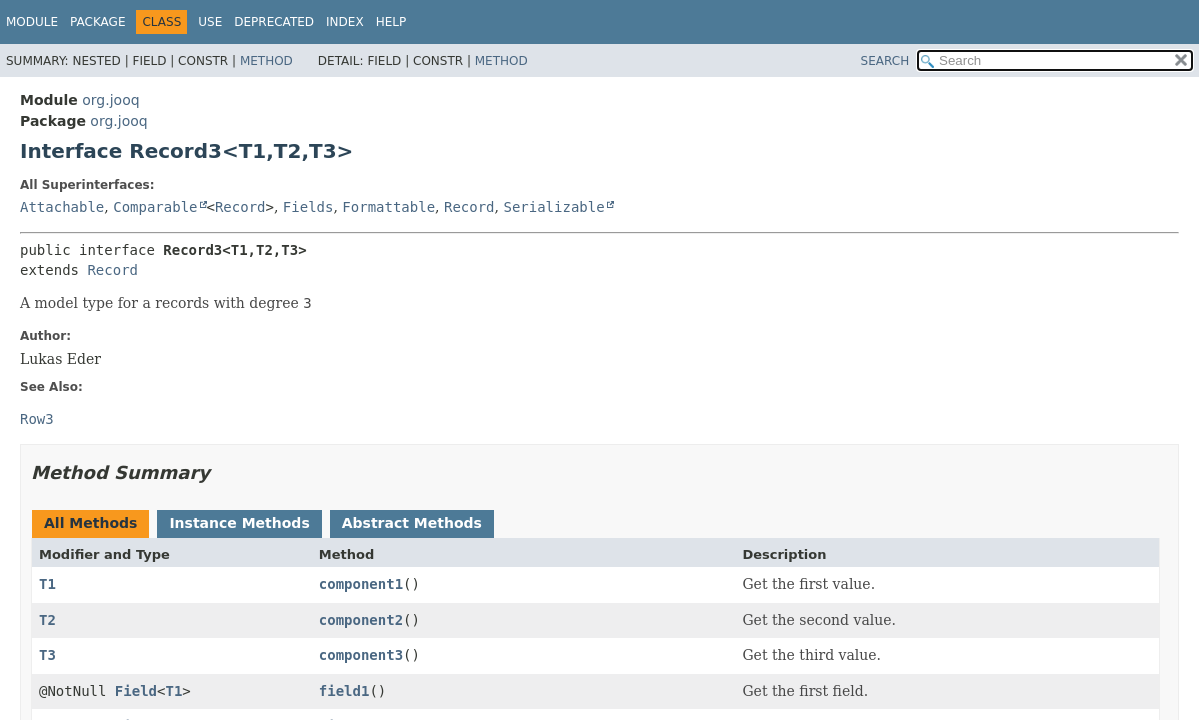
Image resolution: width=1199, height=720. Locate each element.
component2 (361, 620)
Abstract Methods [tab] (412, 523)
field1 (344, 691)
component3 (361, 655)
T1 (47, 584)
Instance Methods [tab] (239, 523)
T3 (47, 655)
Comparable (155, 207)
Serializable (553, 207)
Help (391, 22)
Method (266, 61)
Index (345, 22)
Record (240, 207)
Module (32, 22)
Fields (308, 207)
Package (97, 22)
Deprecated (274, 22)
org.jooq (110, 100)
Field (136, 691)
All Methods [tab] (90, 523)
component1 (361, 584)
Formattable (388, 207)
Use (210, 22)
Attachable (62, 207)
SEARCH (885, 61)
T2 (47, 620)
